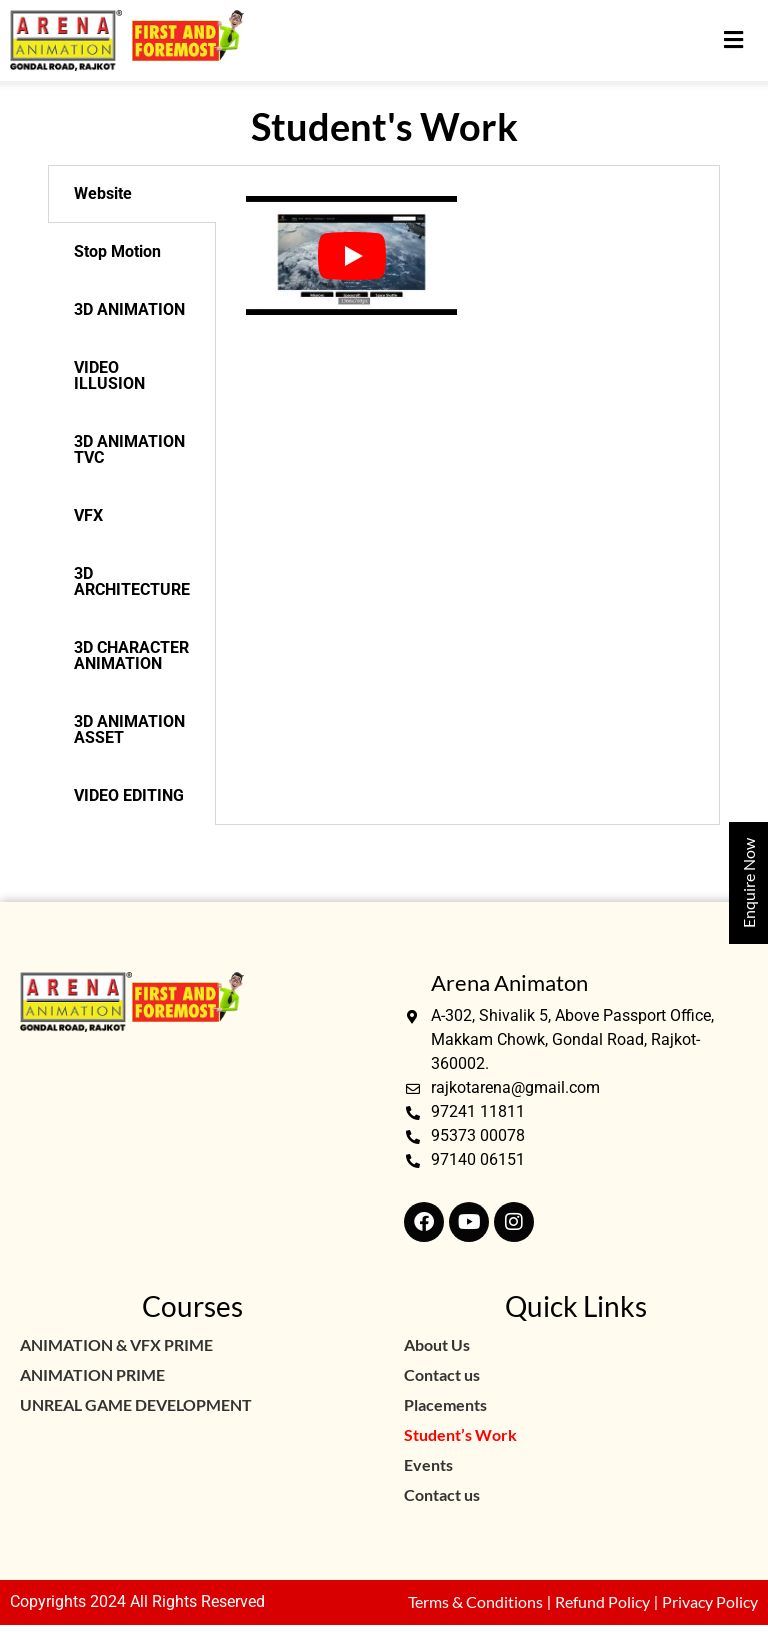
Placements (445, 1404)
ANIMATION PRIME (92, 1374)
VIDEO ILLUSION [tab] (109, 375)
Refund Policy (602, 1601)
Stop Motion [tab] (117, 251)
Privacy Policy (710, 1601)
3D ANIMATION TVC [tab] (129, 449)
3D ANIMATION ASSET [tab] (129, 729)
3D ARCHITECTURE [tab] (132, 581)
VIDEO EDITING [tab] (129, 795)
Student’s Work (460, 1434)
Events (428, 1464)
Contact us (442, 1374)
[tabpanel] (467, 255)
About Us (437, 1344)
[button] (733, 40)
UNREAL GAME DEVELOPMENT (136, 1404)
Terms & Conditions (475, 1601)
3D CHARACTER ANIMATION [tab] (131, 655)
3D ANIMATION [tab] (129, 309)
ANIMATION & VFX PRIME (116, 1344)
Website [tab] (103, 193)
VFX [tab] (88, 515)
